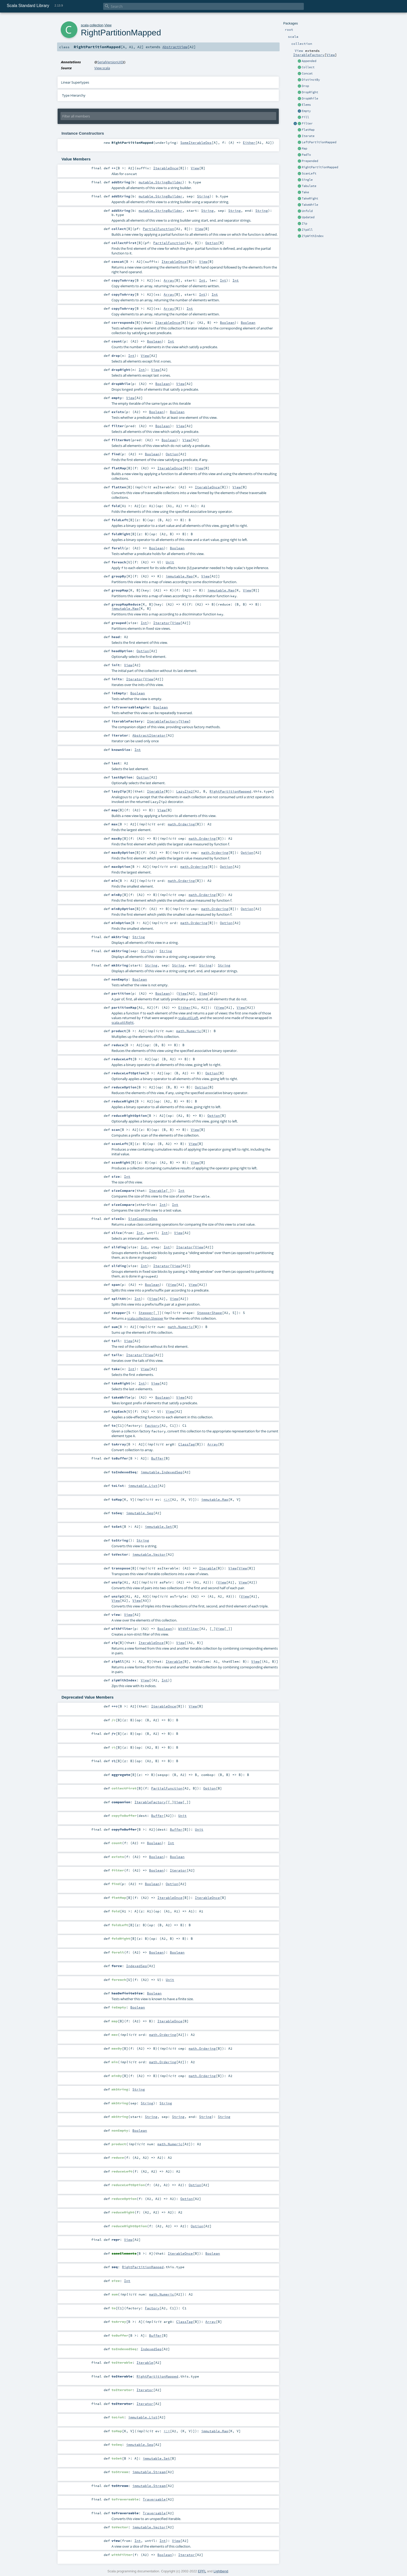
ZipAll (307, 230)
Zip (304, 223)
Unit (170, 562)
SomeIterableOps (196, 142)
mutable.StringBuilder (160, 182)
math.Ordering (181, 824)
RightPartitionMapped (320, 167)
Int (202, 280)
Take (305, 192)
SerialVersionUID (110, 62)
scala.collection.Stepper (145, 1318)
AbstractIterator (149, 735)
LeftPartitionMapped (319, 142)
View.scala (102, 68)
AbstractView (174, 47)
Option (211, 243)
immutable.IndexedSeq (161, 1472)
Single (307, 180)
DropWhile (310, 98)
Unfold (307, 211)
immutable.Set (158, 1526)
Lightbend (220, 2571)
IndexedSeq (136, 1966)
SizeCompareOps (142, 1219)
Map (304, 148)
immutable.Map (179, 576)
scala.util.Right (123, 1022)
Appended (309, 61)
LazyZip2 (184, 791)
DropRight (310, 92)
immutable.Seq (139, 1513)
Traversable (154, 2499)
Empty (306, 111)
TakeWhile (310, 205)
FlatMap (308, 130)
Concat (307, 73)
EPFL (202, 2571)
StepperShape (209, 1313)
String (203, 196)
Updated (308, 217)
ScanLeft (309, 173)
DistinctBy (311, 80)
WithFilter (188, 1628)
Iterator (161, 623)
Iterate (308, 136)
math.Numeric (188, 1031)
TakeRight (310, 198)
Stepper (146, 1313)
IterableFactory (308, 55)
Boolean (227, 322)
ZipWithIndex (313, 236)
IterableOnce (165, 168)
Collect (308, 67)
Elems (306, 105)
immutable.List (142, 1485)
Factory (152, 1425)
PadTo (306, 155)
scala (85, 25)
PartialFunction (158, 229)
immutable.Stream (149, 2472)
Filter (307, 123)
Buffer (157, 1458)
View (330, 55)
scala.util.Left (188, 1017)
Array (169, 280)
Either (249, 142)
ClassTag (186, 1444)
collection (96, 25)
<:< (167, 1499)
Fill (305, 117)
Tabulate (309, 186)
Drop (305, 86)
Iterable (155, 791)
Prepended (310, 161)
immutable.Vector (149, 1554)
